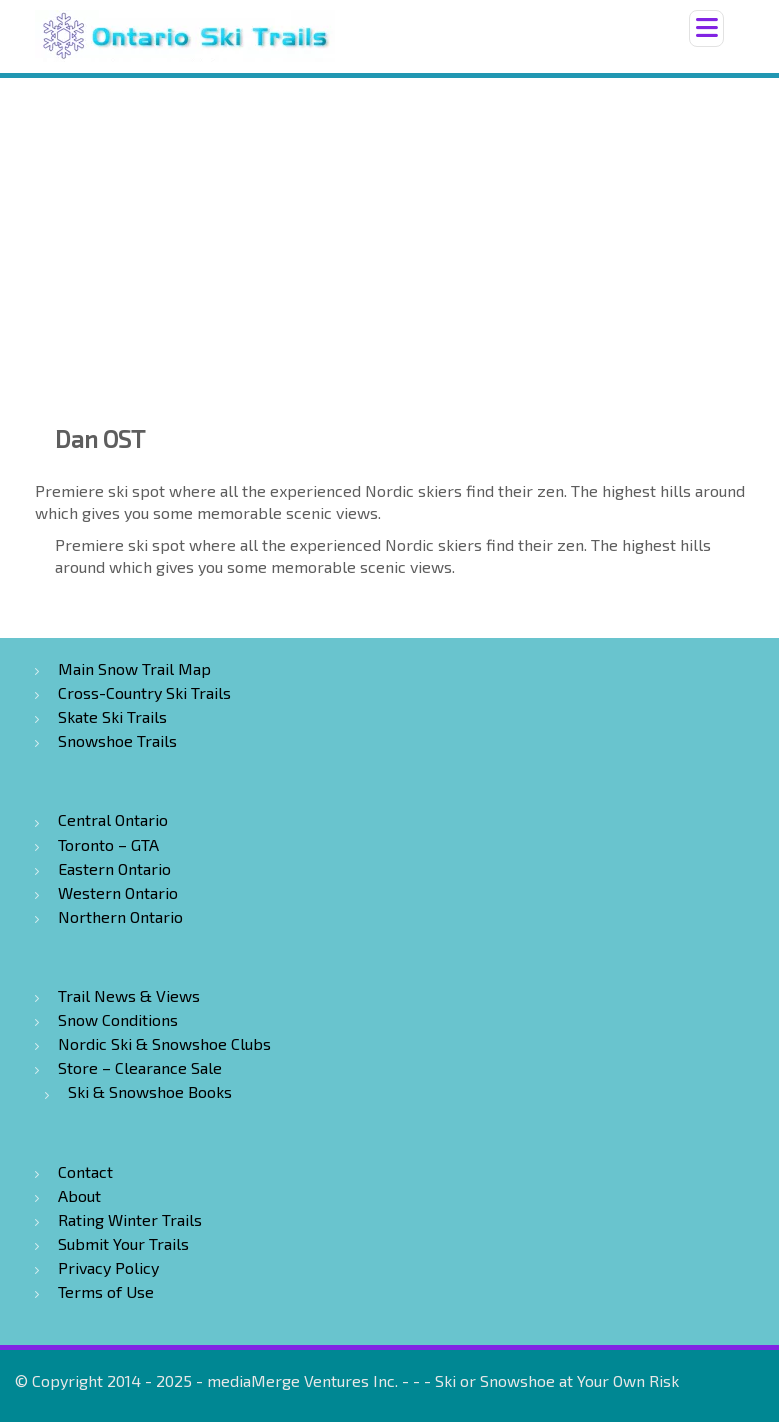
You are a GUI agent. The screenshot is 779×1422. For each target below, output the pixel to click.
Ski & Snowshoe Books (150, 1091)
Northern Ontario (120, 916)
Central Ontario (113, 819)
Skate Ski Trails (112, 716)
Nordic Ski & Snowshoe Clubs (164, 1043)
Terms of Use (106, 1291)
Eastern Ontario (114, 868)
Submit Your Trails (123, 1243)
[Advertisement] (389, 228)
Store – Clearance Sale (140, 1067)
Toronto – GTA (108, 844)
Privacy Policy (108, 1267)
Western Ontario (118, 892)
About (79, 1195)
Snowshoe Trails (117, 740)
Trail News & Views (129, 995)
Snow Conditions (118, 1019)
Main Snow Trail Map (134, 668)
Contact (85, 1171)
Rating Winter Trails (130, 1219)
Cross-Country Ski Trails (144, 692)
